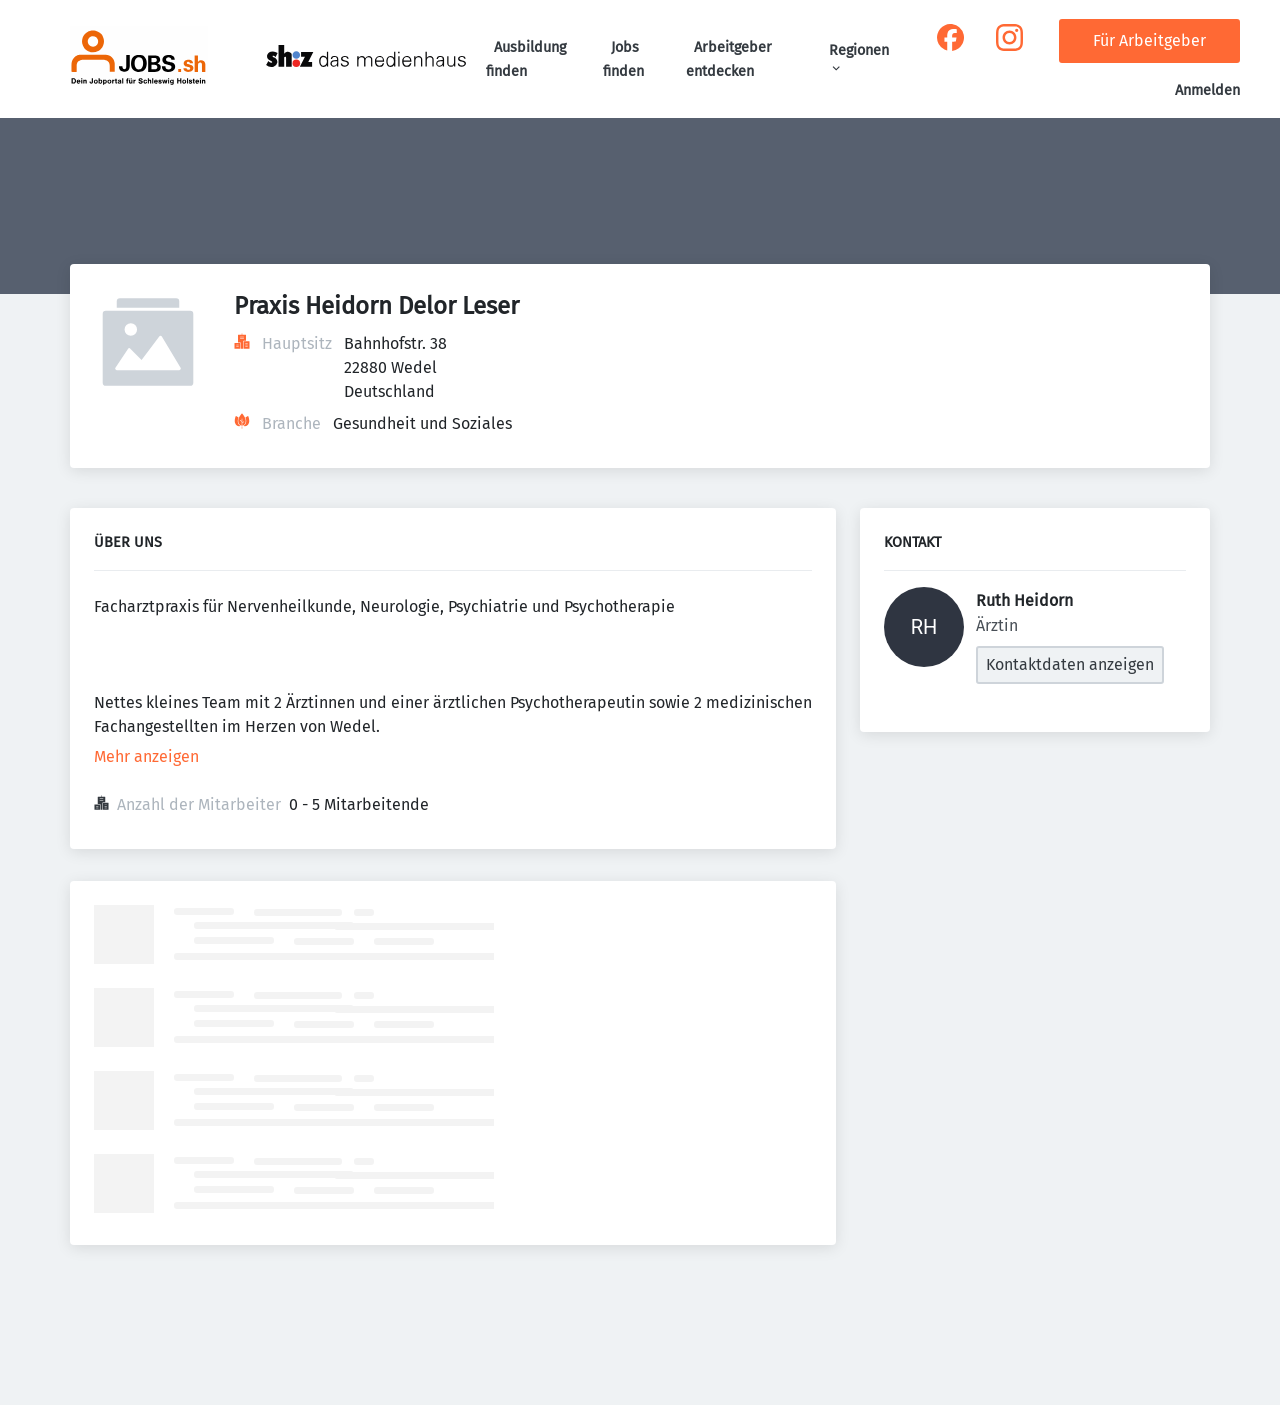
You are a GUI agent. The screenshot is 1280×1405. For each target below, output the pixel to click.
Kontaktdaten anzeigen (1070, 664)
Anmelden (1207, 90)
